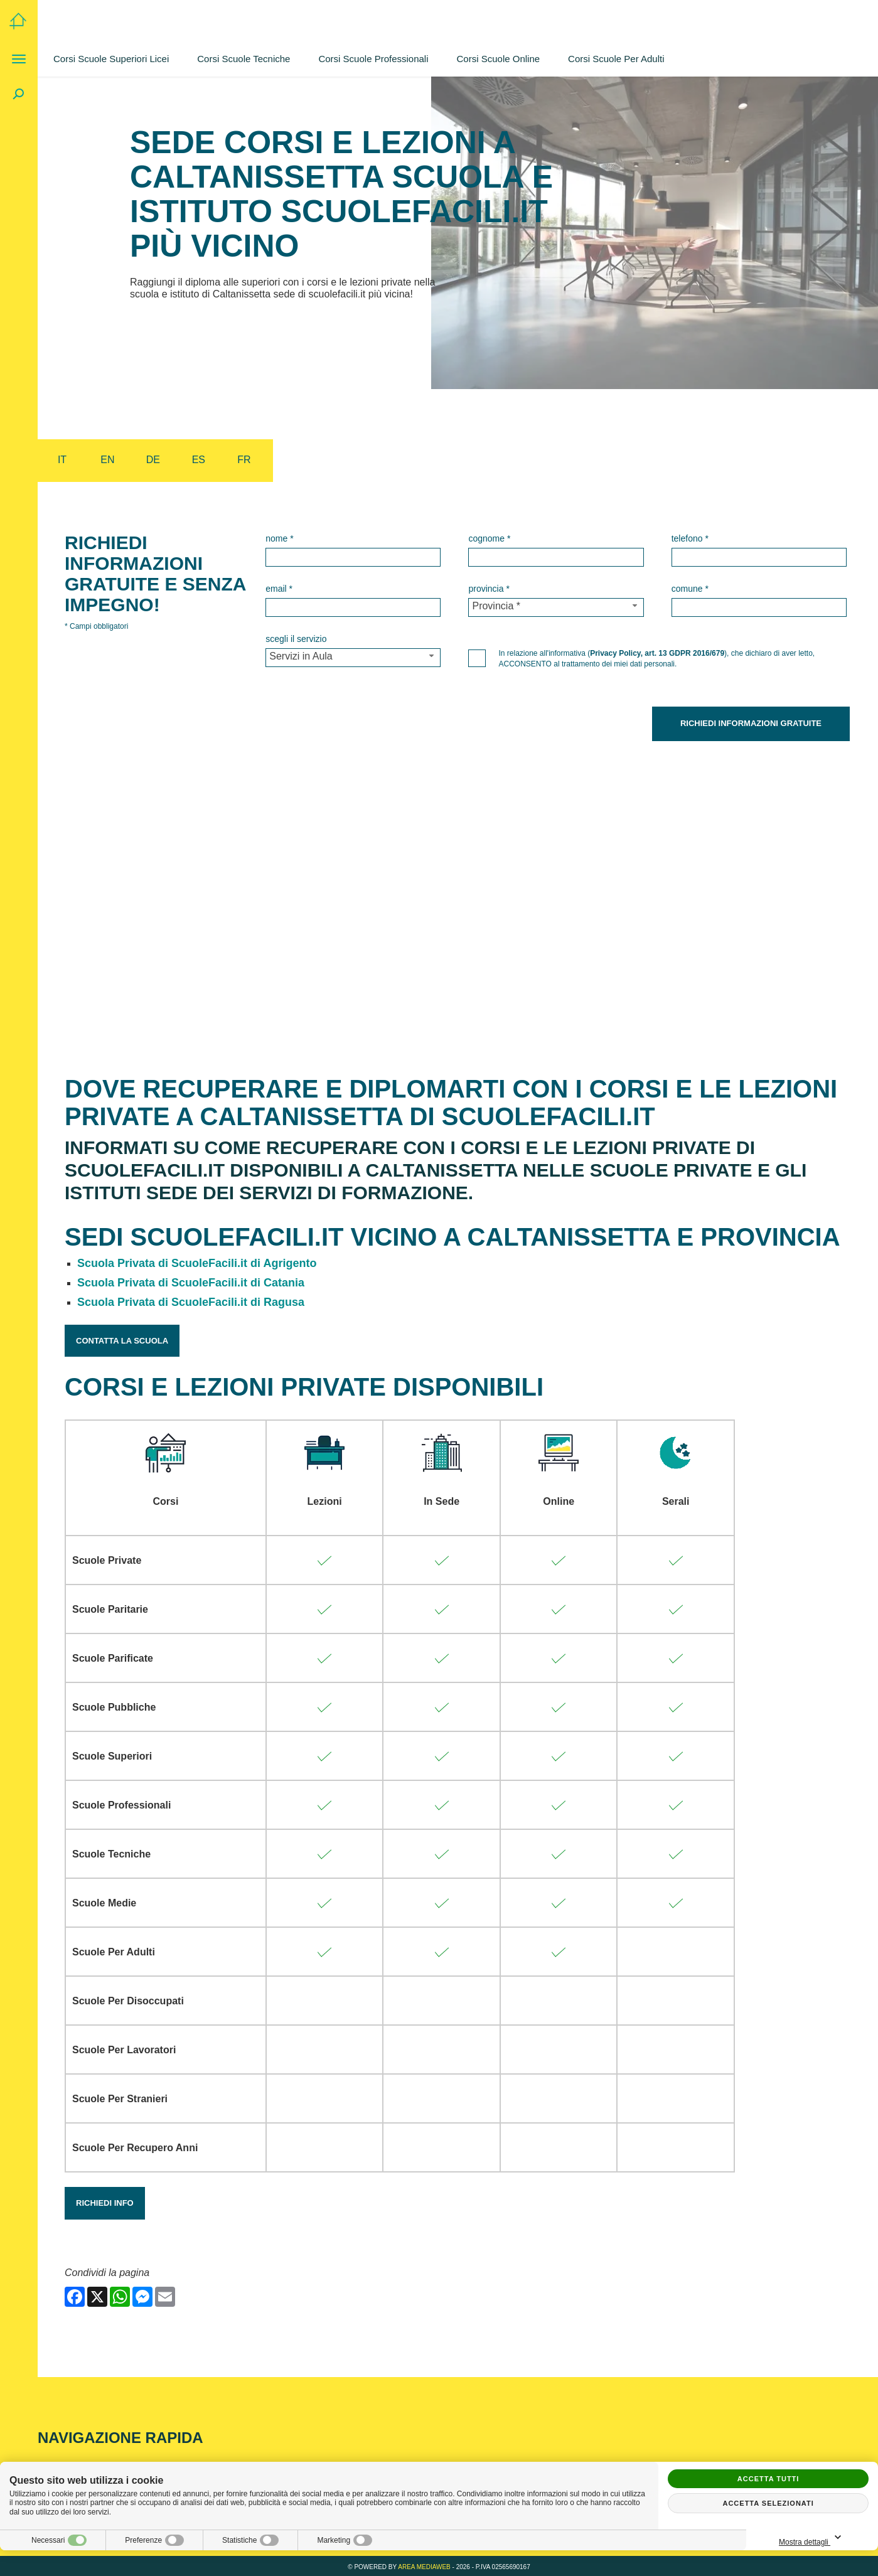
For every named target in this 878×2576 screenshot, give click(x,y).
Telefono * (690, 538)
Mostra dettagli (812, 2538)
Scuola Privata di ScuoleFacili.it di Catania (190, 1280)
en (107, 459)
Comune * (690, 589)
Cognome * (489, 538)
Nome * (279, 538)
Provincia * (488, 589)
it (62, 459)
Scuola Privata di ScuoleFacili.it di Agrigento (196, 1260)
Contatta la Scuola (122, 1338)
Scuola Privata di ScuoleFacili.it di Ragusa (190, 1299)
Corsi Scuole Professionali (373, 58)
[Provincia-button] (555, 607)
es (198, 459)
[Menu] (19, 59)
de (153, 459)
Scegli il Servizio (295, 639)
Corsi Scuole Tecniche (243, 58)
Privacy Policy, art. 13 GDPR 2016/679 (657, 653)
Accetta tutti (768, 2478)
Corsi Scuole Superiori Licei (111, 58)
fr (243, 459)
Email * (278, 589)
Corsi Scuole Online (498, 58)
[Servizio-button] (353, 657)
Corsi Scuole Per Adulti (616, 58)
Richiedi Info (105, 2200)
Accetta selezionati (767, 2503)
